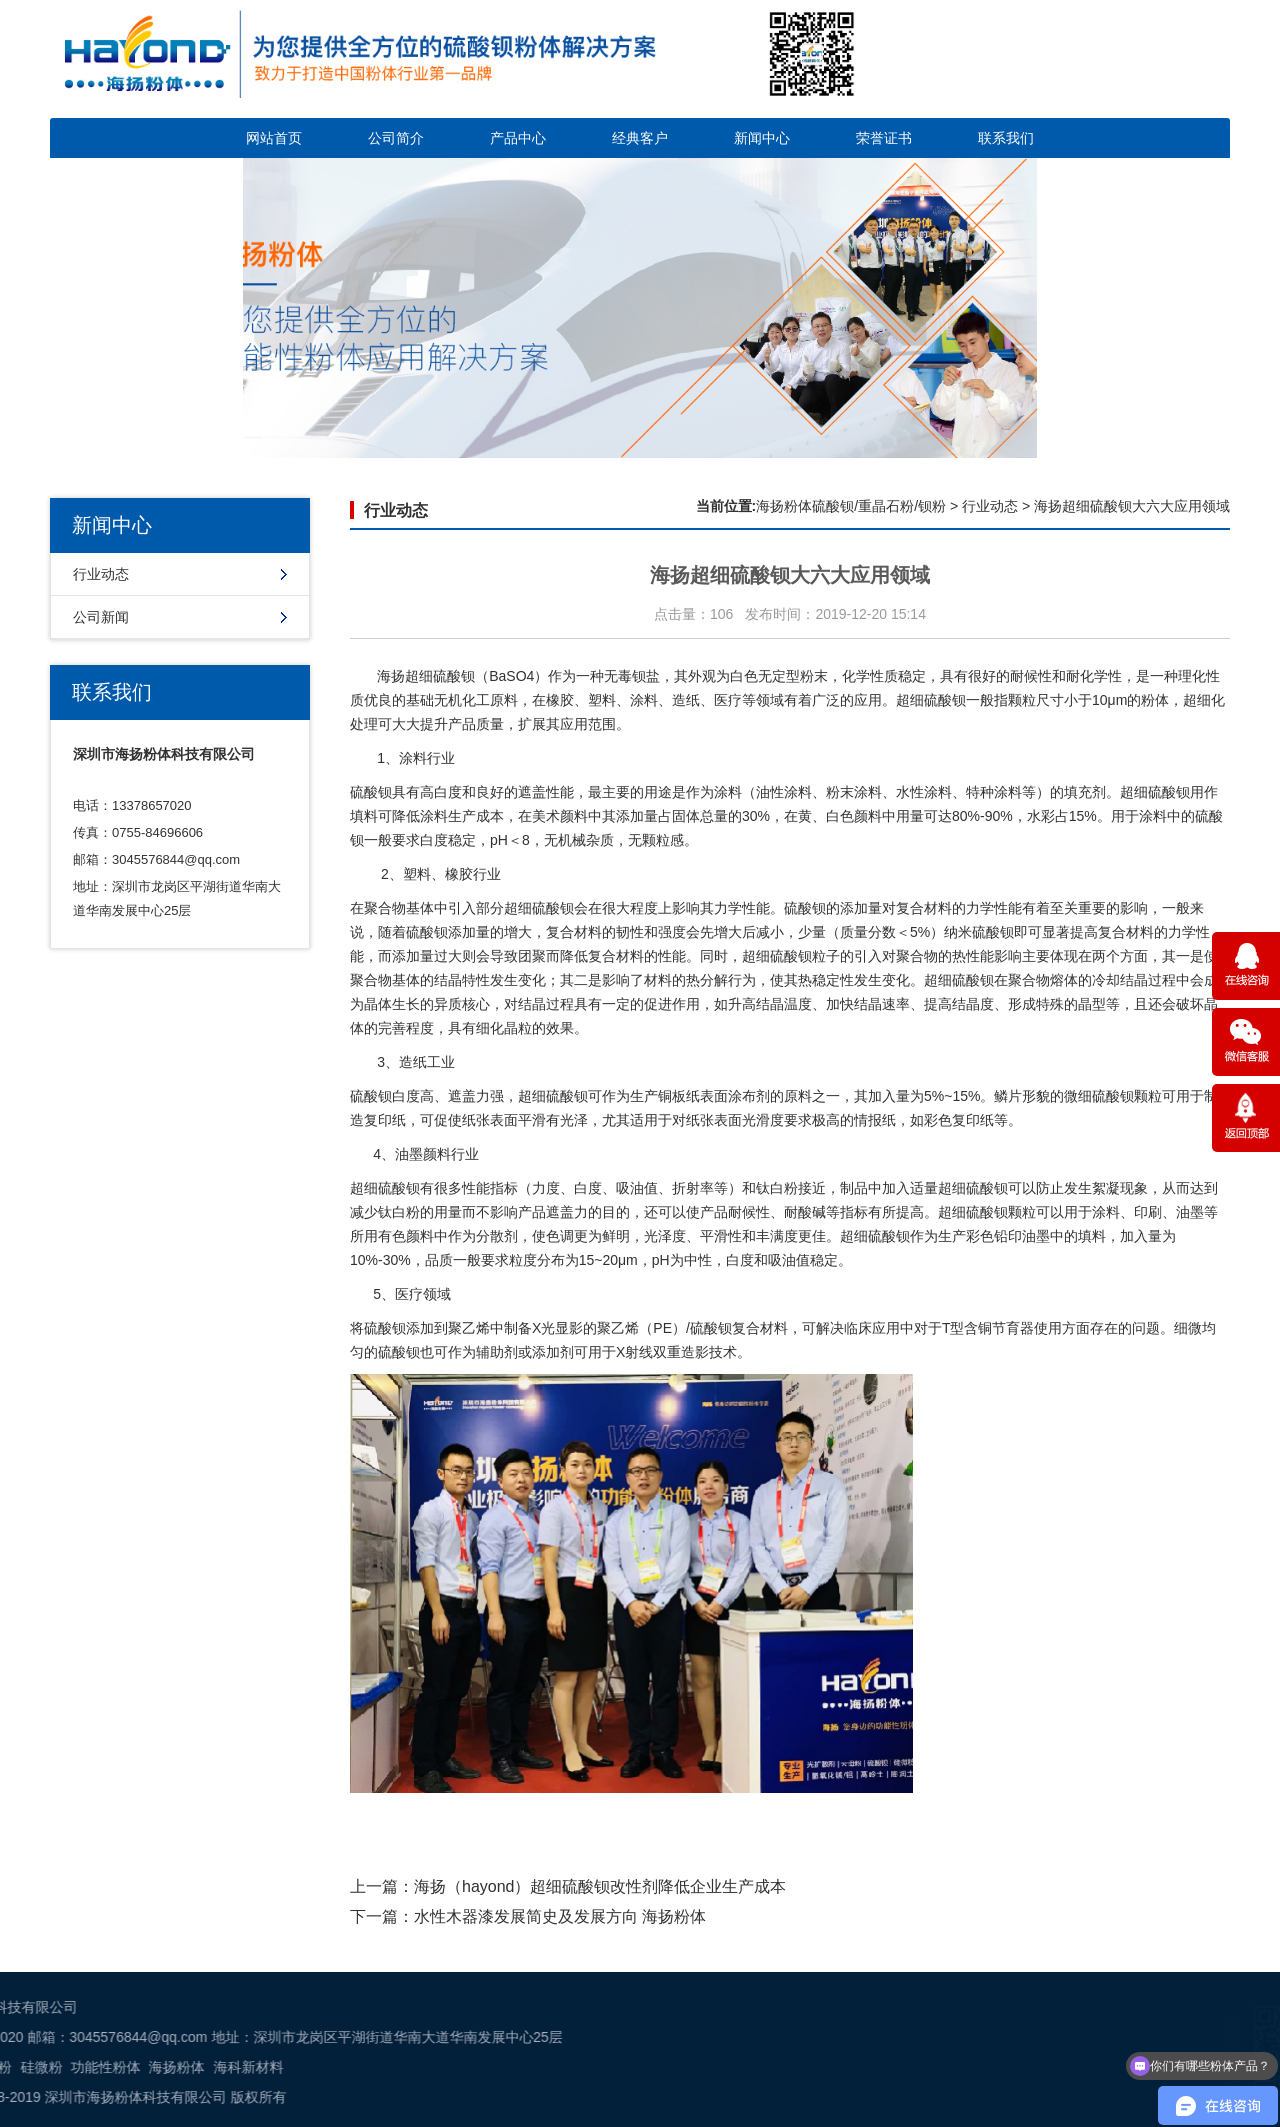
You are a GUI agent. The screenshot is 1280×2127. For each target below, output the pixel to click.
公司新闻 (101, 617)
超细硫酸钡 (440, 676)
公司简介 (396, 138)
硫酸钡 (945, 700)
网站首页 (274, 138)
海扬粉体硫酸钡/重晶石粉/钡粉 (851, 506)
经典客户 (640, 138)
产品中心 (518, 138)
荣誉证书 (884, 138)
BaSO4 (511, 676)
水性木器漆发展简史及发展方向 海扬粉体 (560, 1916)
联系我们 (1006, 138)
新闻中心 (762, 138)
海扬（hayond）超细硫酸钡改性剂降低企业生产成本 (600, 1886)
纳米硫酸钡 (979, 932)
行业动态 (101, 574)
